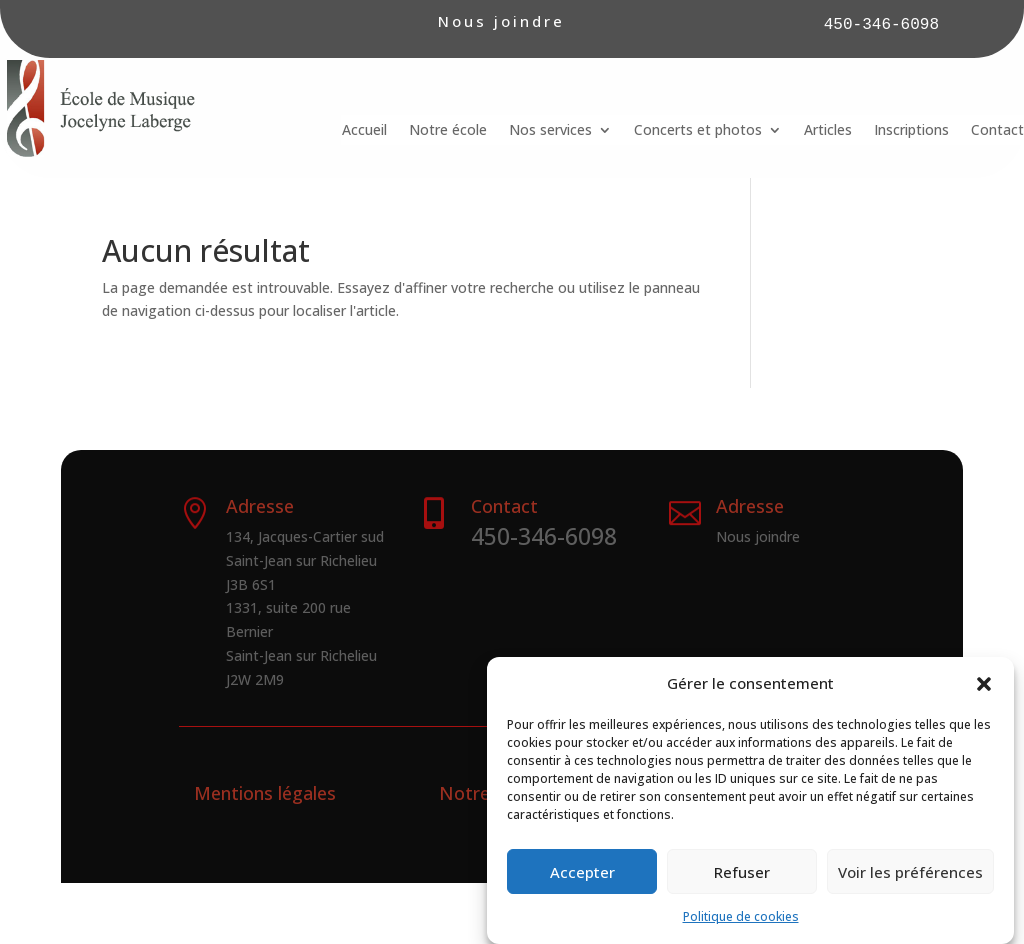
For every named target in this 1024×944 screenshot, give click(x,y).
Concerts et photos (698, 131)
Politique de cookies (741, 928)
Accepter (582, 883)
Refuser (742, 883)
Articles (828, 131)
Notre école (448, 131)
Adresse (750, 506)
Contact (997, 131)
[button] (984, 696)
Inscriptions (911, 131)
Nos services (550, 131)
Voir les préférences (910, 883)
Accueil (364, 131)
